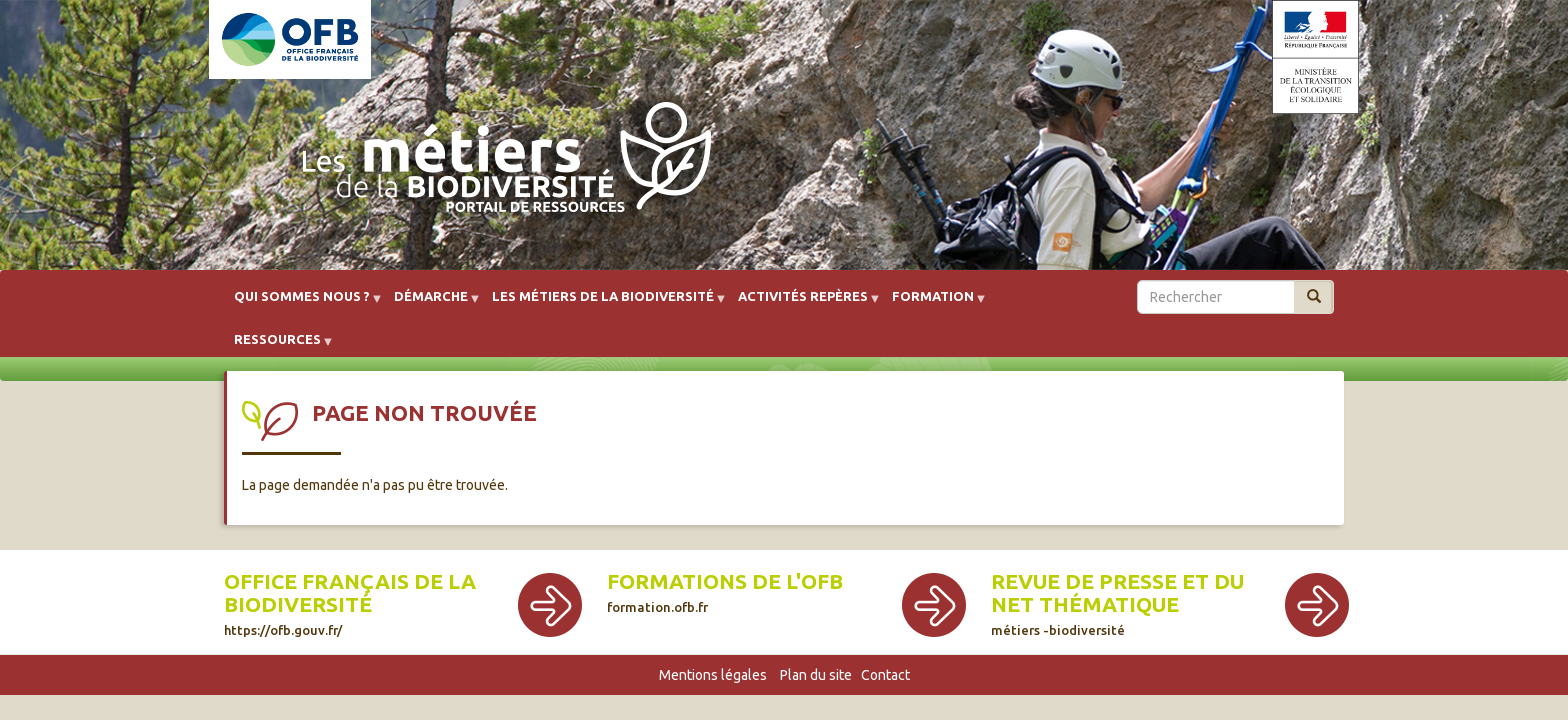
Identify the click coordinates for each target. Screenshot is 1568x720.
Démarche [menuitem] (431, 303)
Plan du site (816, 675)
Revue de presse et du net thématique (1117, 603)
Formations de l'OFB (725, 592)
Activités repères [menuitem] (803, 303)
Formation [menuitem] (933, 303)
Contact (885, 675)
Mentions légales (713, 675)
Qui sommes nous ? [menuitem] (302, 303)
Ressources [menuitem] (277, 346)
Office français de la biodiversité (350, 603)
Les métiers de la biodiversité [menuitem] (603, 303)
